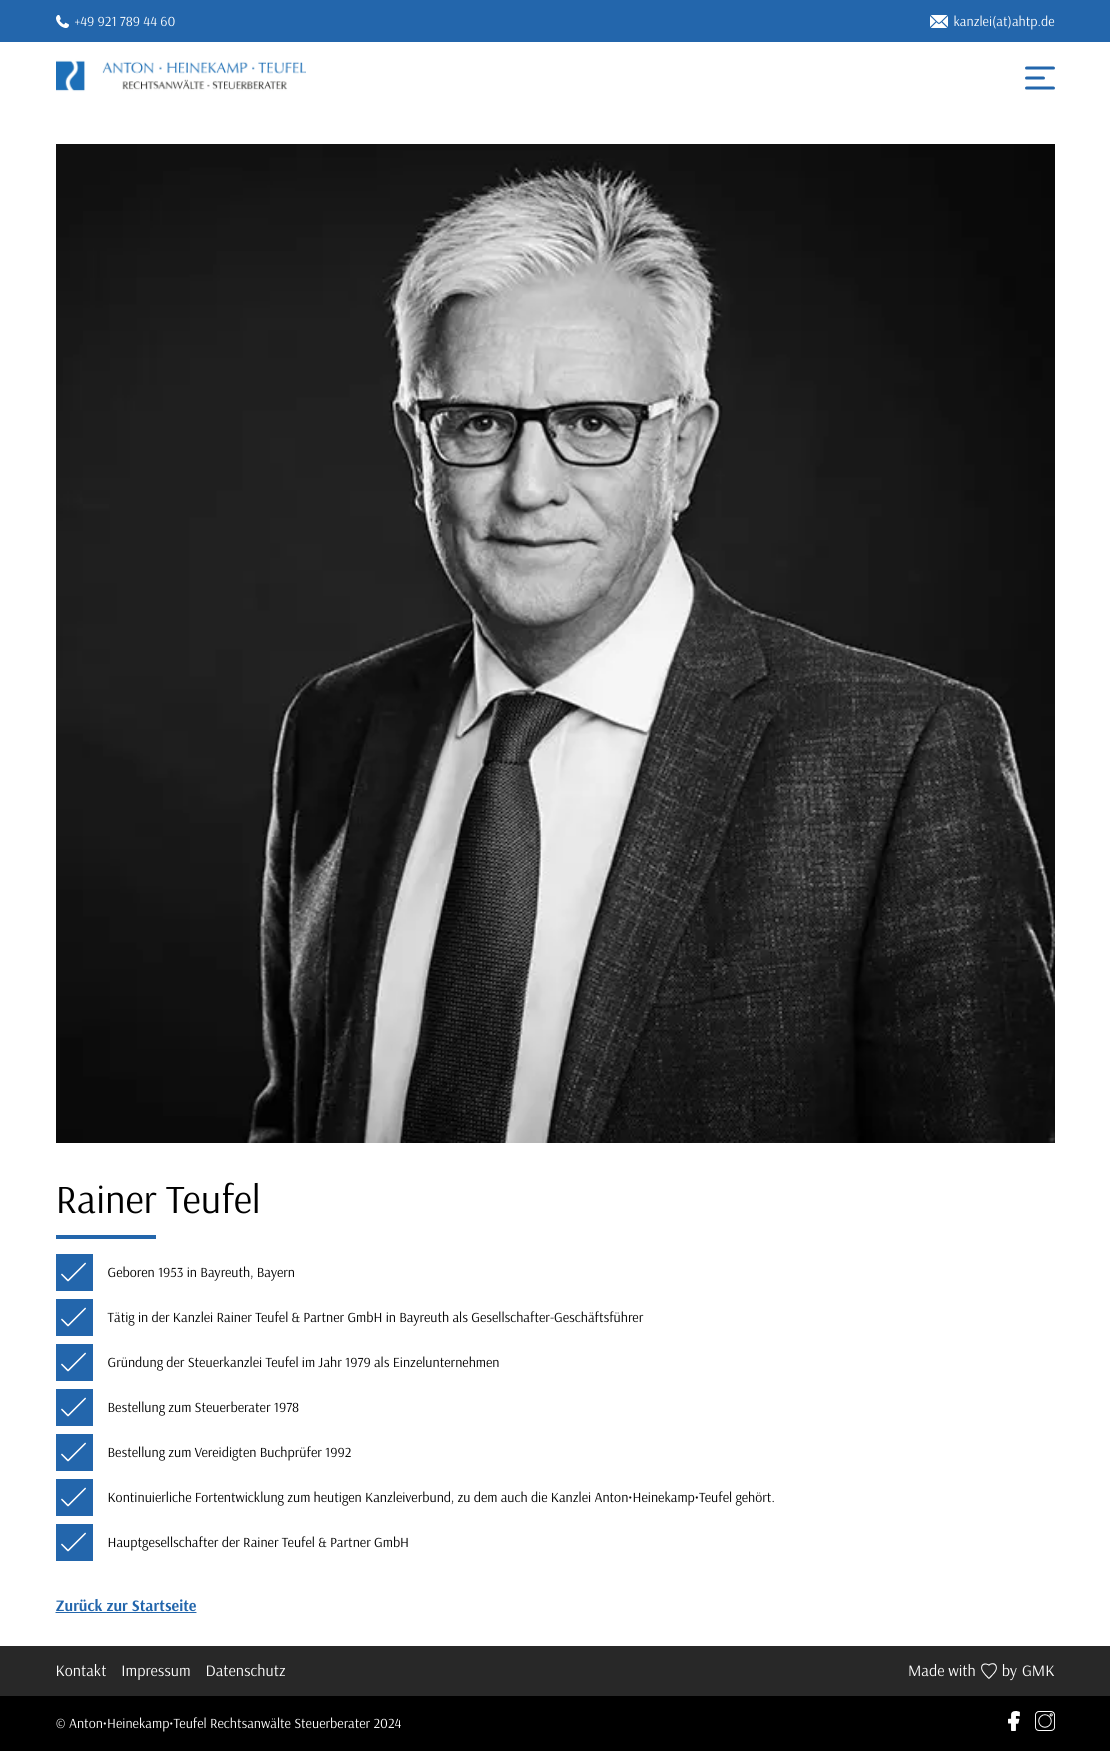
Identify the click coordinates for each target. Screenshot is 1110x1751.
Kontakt (81, 1671)
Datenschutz (246, 1671)
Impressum (155, 1671)
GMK (1038, 1671)
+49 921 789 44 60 (116, 21)
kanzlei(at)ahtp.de (992, 21)
